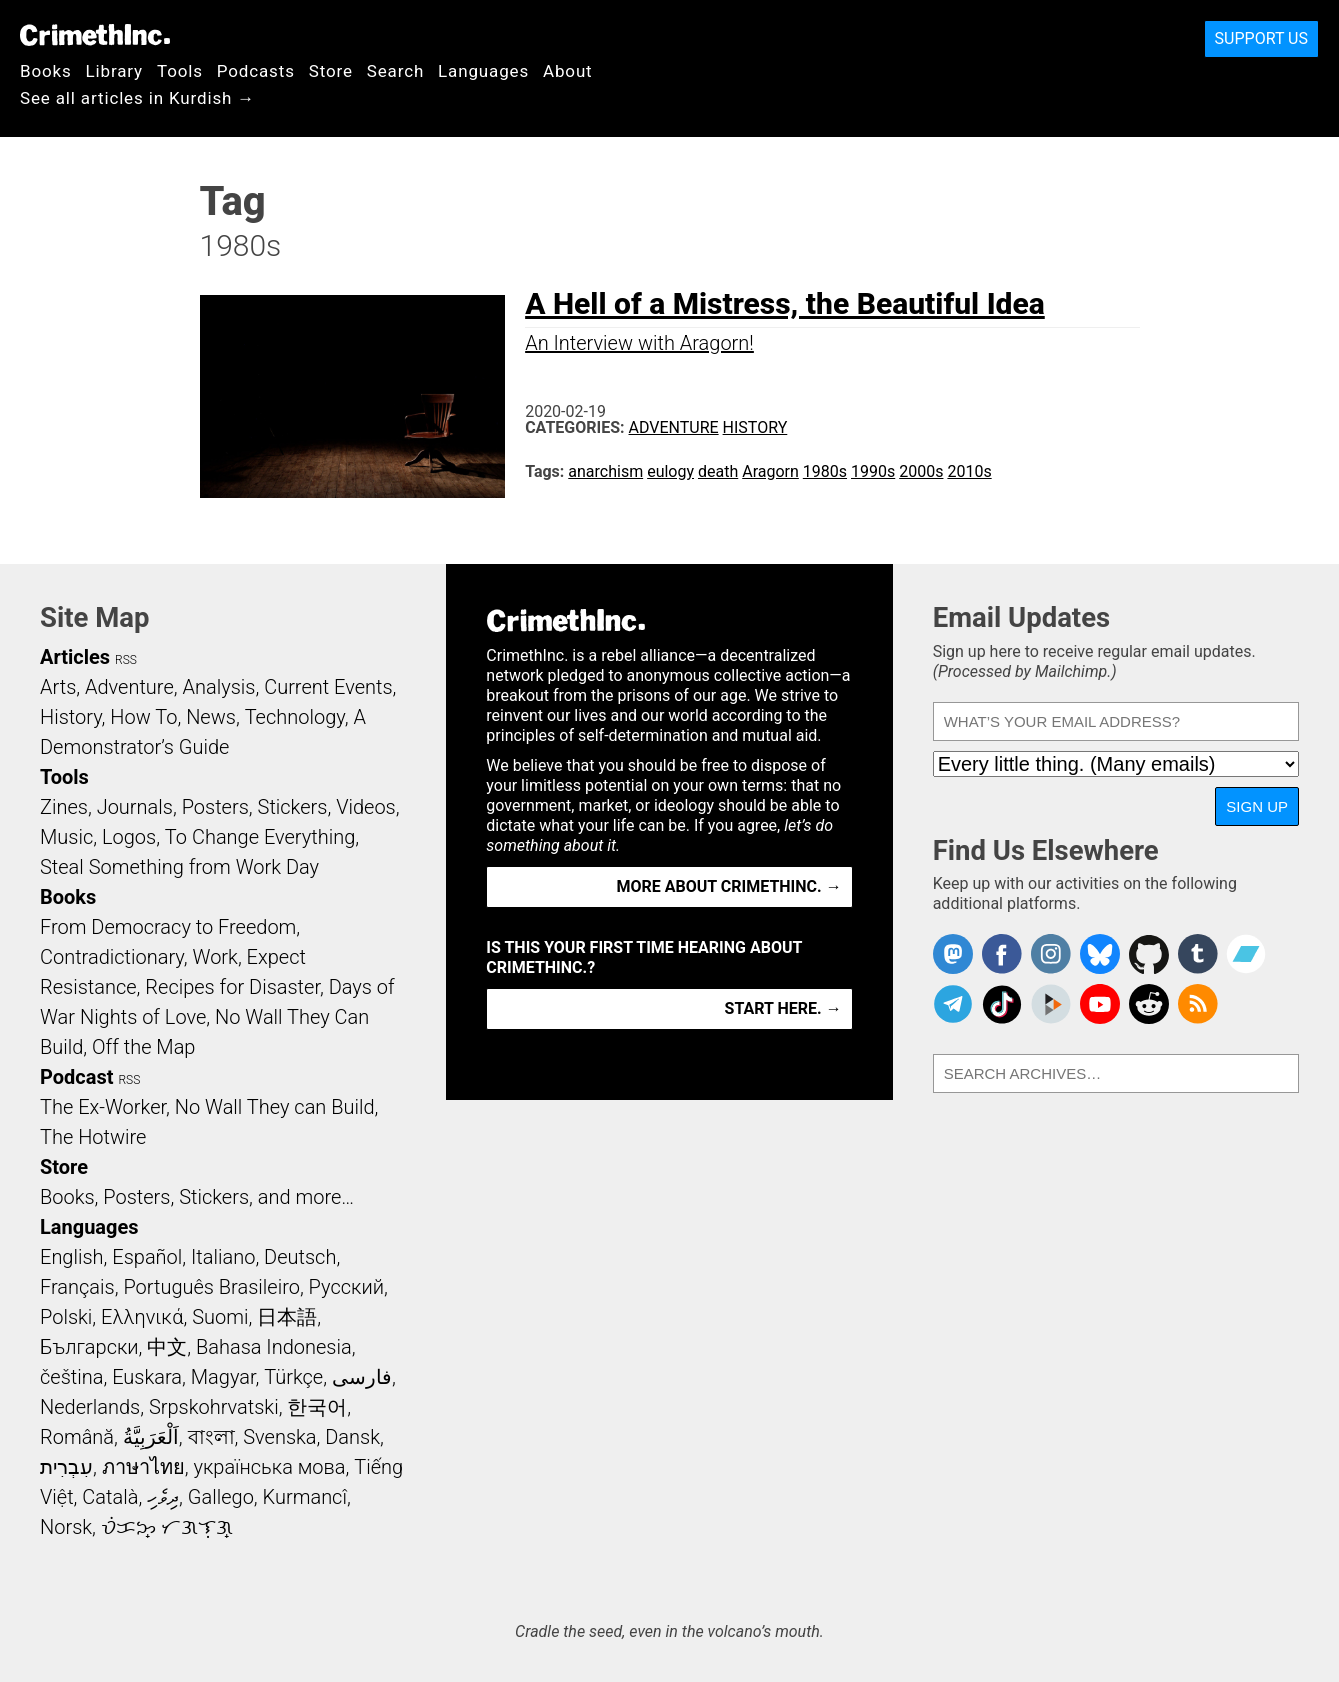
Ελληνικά (142, 1317)
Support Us (1261, 38)
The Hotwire (93, 1137)
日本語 (287, 1317)
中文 (167, 1347)
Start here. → (783, 1008)
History (755, 427)
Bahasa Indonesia (274, 1347)
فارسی (362, 1377)
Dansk (352, 1437)
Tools (180, 71)
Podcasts (256, 71)
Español (147, 1257)
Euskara (147, 1377)
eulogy (670, 471)
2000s (921, 471)
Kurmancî (305, 1497)
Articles (75, 657)
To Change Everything (260, 837)
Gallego (221, 1497)
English (72, 1257)
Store (331, 71)
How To (143, 717)
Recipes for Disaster (232, 987)
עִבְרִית (66, 1467)
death (718, 471)
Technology (295, 717)
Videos (366, 807)
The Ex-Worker (103, 1107)
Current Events (328, 687)
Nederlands (90, 1407)
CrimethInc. (95, 35)
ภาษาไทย (143, 1467)
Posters (215, 807)
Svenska (279, 1437)
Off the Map (143, 1047)
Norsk (66, 1527)
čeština (71, 1377)
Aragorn (770, 471)
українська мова (269, 1467)
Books (46, 71)
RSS (126, 660)
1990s (873, 471)
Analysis (218, 687)
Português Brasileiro (211, 1287)
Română (77, 1437)
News (211, 717)
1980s (825, 471)
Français (77, 1287)
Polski (66, 1317)
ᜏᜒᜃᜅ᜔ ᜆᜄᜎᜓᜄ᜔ (167, 1527)
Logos (129, 837)
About (568, 71)
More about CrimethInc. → (729, 886)
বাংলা (211, 1437)
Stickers (293, 807)
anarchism (605, 471)
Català (110, 1497)
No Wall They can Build (275, 1107)
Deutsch (300, 1257)
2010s (969, 471)
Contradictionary (112, 957)
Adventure (674, 427)
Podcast (76, 1077)
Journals (135, 807)
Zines (64, 807)
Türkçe (293, 1377)
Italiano (223, 1257)
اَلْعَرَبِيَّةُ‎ (151, 1437)
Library (114, 71)
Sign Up (1257, 806)
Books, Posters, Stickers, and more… (197, 1197)
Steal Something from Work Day (179, 867)
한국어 (317, 1407)
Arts (58, 687)
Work (215, 957)
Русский (346, 1287)
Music (66, 837)
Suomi (220, 1317)
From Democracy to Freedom (168, 927)
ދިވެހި (163, 1497)
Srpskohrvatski (214, 1407)
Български (89, 1347)
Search (395, 71)
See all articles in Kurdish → (137, 98)
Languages (483, 71)
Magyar (223, 1377)
